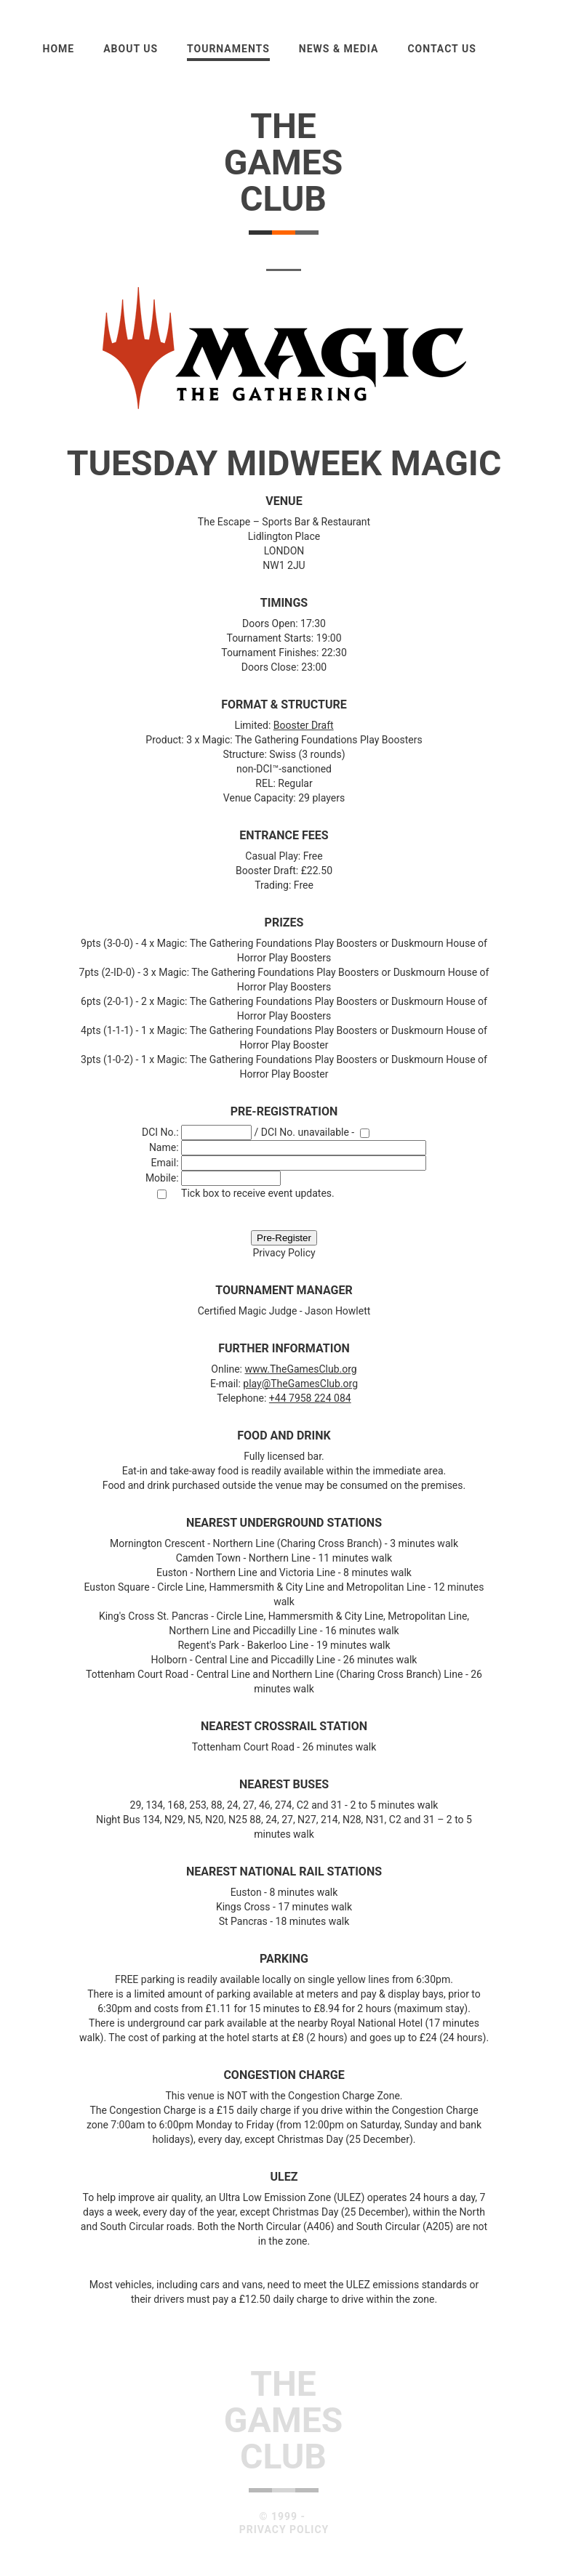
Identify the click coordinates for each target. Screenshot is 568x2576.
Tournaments (228, 48)
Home (59, 48)
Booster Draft (303, 725)
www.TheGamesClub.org (300, 1369)
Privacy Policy (283, 1253)
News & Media (339, 48)
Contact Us (441, 48)
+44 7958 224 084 (310, 1398)
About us (130, 48)
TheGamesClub (283, 162)
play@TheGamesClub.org (300, 1383)
